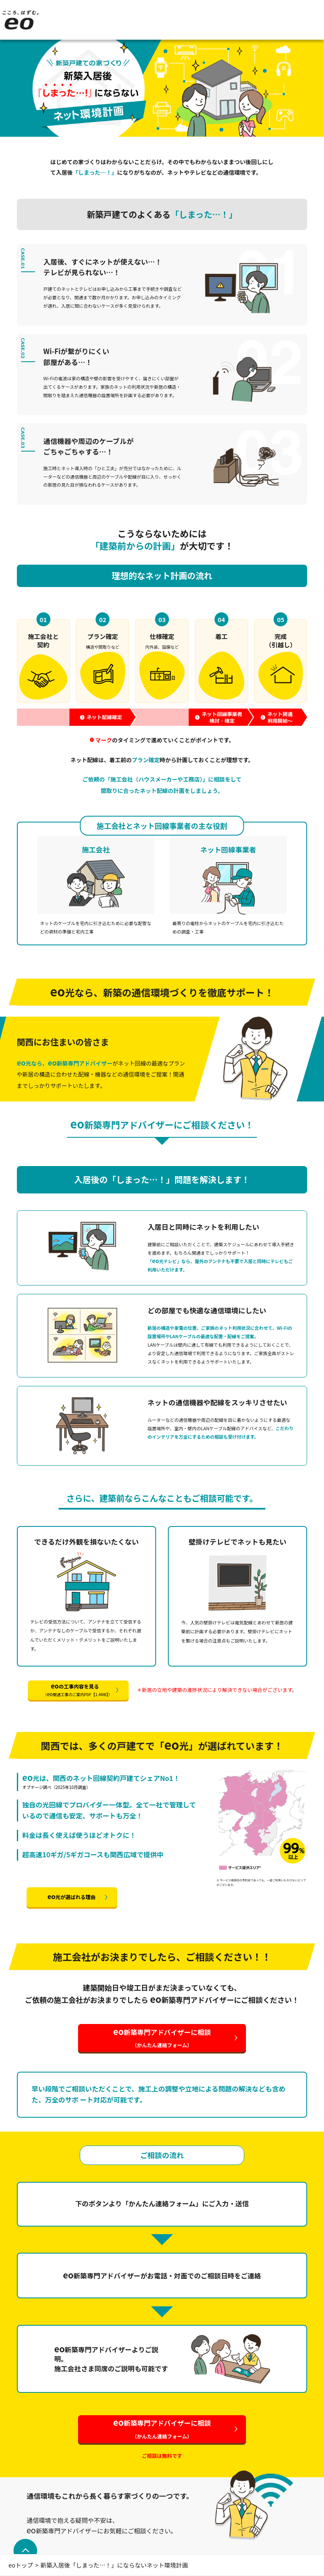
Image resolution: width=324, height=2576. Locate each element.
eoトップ (20, 2565)
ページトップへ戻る (24, 2551)
